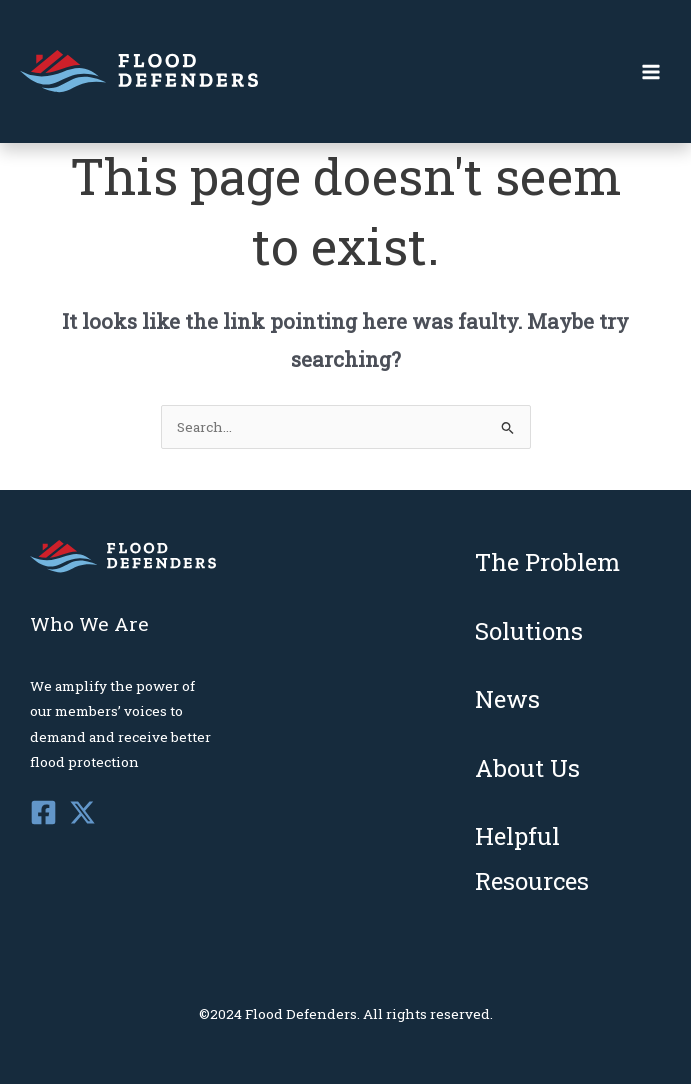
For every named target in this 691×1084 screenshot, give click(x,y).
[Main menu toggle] (651, 71)
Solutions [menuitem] (529, 631)
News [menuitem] (507, 699)
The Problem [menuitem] (547, 562)
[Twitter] (82, 812)
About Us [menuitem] (527, 768)
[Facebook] (43, 812)
